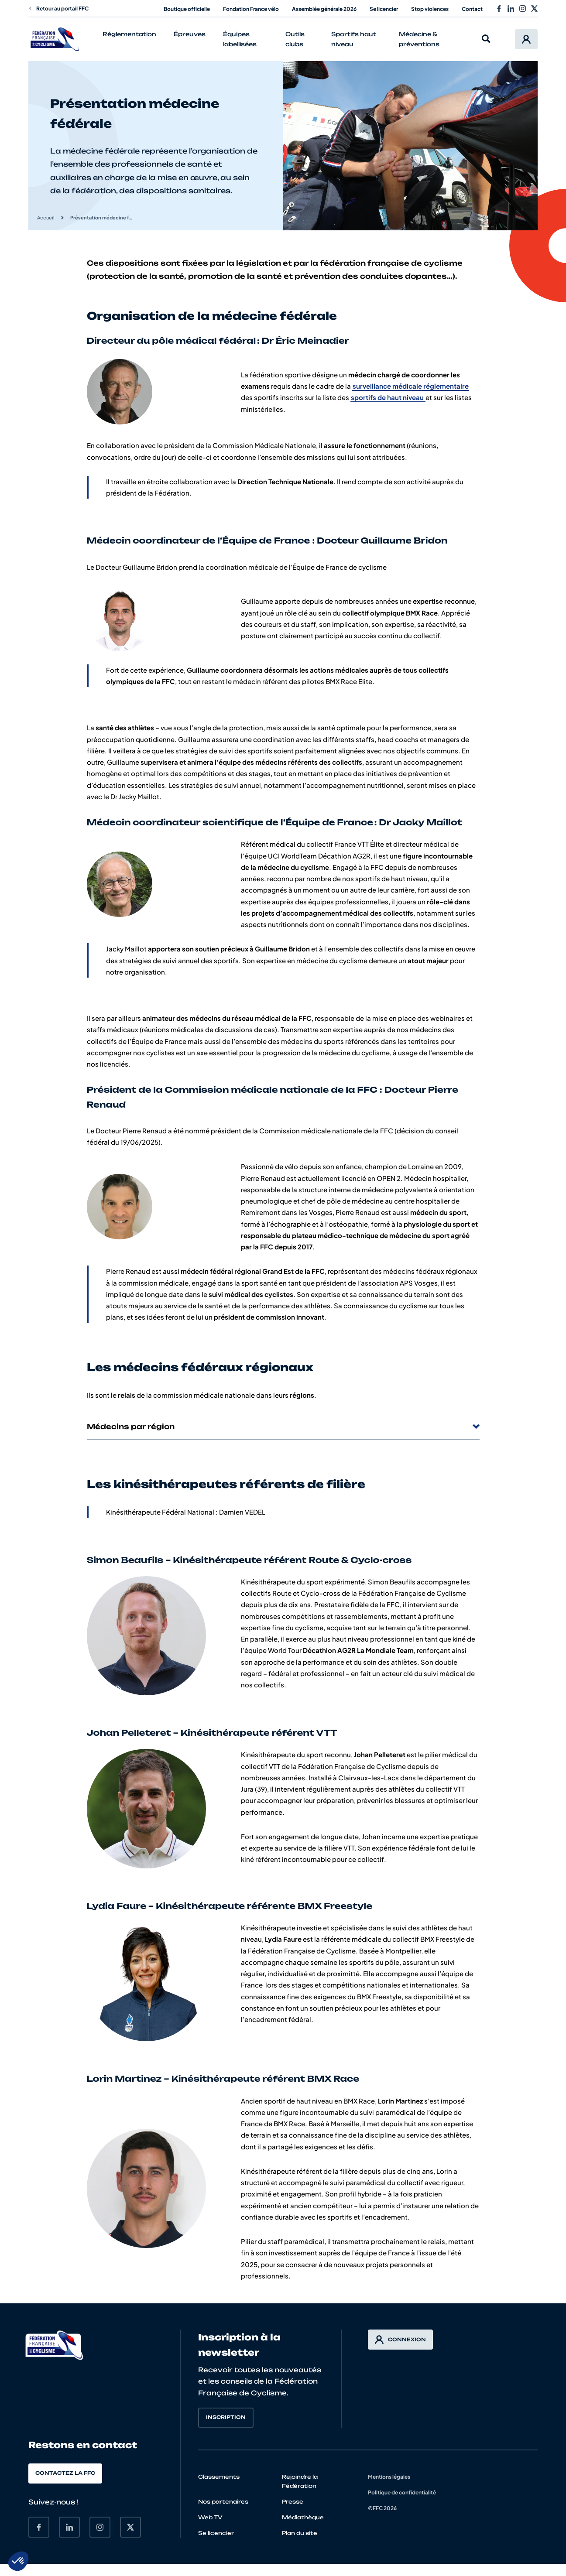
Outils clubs (295, 39)
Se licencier (384, 9)
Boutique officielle (187, 9)
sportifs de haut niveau (388, 397)
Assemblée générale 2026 (324, 9)
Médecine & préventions (419, 39)
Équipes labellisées (240, 39)
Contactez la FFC (65, 2473)
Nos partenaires (223, 2501)
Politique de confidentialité (402, 2492)
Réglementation (129, 34)
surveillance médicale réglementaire (411, 386)
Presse (292, 2501)
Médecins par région (283, 1426)
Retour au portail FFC (58, 8)
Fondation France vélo (251, 9)
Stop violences (430, 9)
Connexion (400, 2339)
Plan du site (299, 2533)
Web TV (210, 2517)
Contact (472, 9)
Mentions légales (389, 2476)
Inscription (226, 2417)
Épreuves (190, 34)
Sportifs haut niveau (353, 39)
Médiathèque (303, 2517)
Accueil (46, 217)
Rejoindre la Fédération (300, 2481)
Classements (219, 2476)
